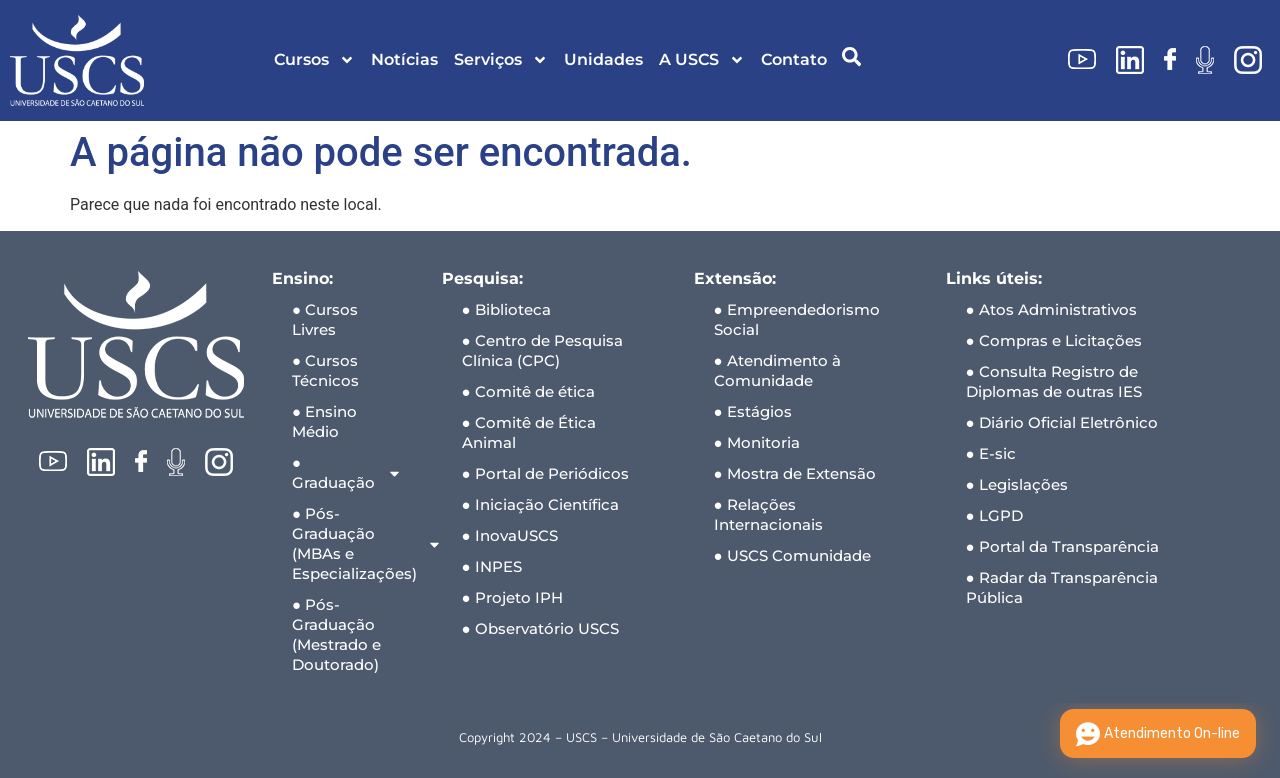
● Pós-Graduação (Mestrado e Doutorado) (336, 634)
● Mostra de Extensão (795, 473)
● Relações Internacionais (768, 514)
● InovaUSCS (510, 535)
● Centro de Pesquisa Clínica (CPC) (542, 350)
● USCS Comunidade (792, 555)
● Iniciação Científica (540, 504)
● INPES (492, 566)
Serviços (501, 60)
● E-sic (991, 453)
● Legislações (1017, 484)
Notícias (404, 59)
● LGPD (994, 515)
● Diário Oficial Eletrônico (1062, 422)
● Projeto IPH (512, 597)
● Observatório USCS (540, 628)
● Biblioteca (506, 309)
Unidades (603, 59)
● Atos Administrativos (1051, 309)
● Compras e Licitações (1054, 340)
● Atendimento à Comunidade (777, 370)
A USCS (702, 60)
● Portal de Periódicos (545, 473)
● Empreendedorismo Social (797, 319)
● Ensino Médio (324, 421)
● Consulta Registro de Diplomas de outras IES (1054, 381)
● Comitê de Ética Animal (529, 432)
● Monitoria (757, 442)
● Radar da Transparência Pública (1062, 587)
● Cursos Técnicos (325, 370)
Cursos (314, 60)
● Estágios (753, 411)
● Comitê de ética (528, 391)
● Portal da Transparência (1062, 546)
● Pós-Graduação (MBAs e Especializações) (357, 543)
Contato (794, 59)
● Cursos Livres (325, 319)
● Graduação (347, 472)
